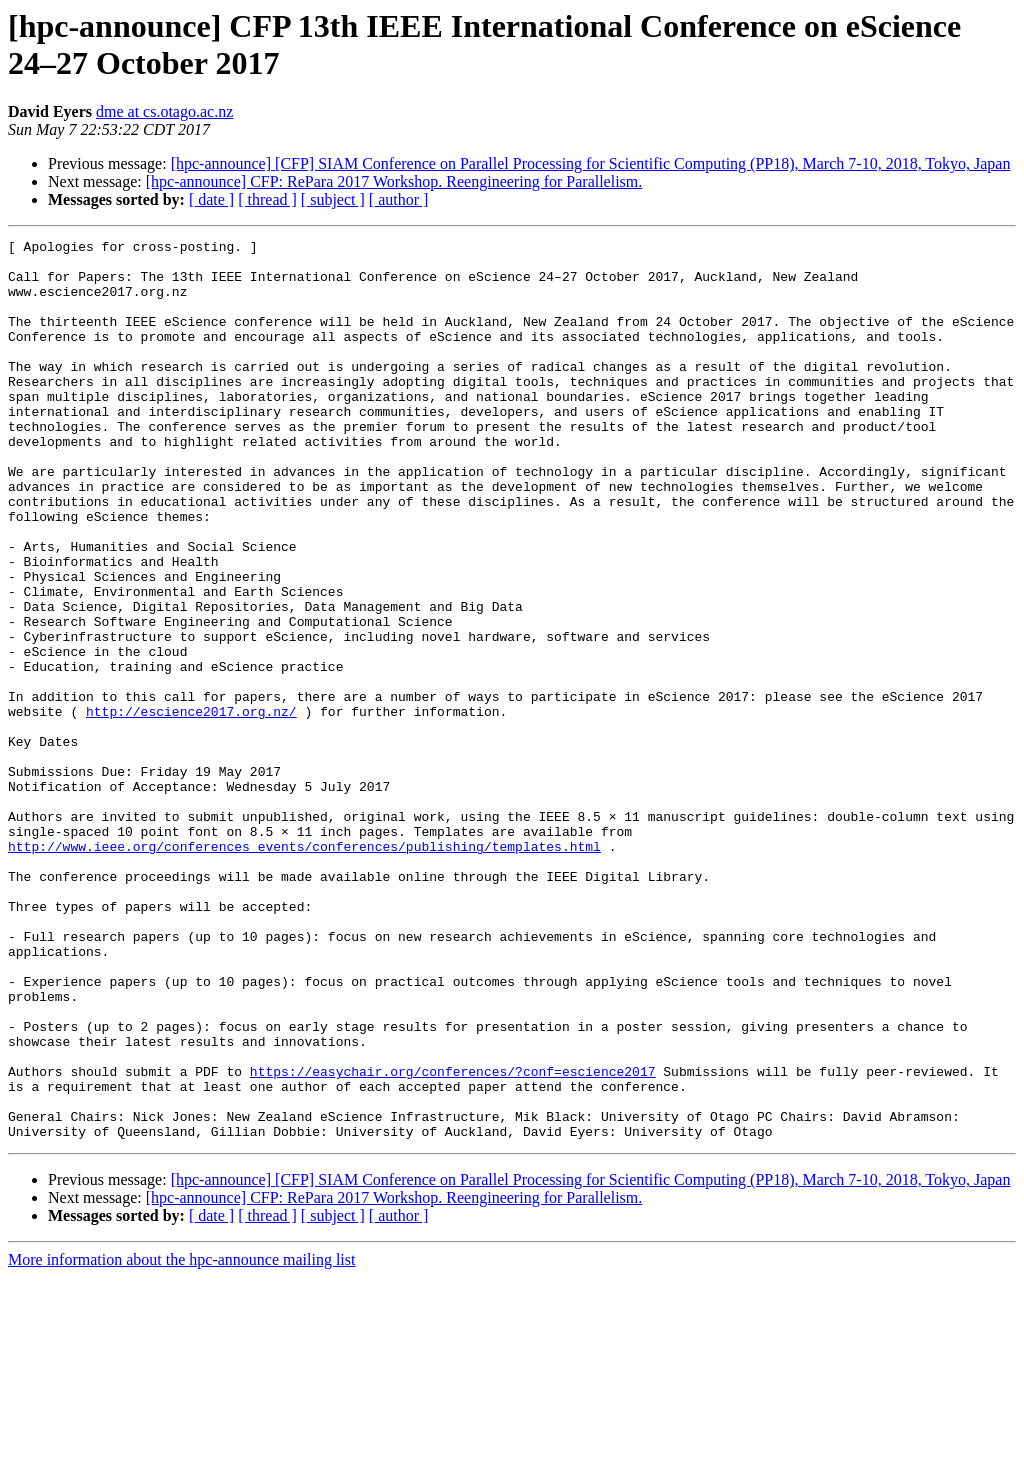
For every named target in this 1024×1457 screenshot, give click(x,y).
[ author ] (399, 199)
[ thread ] (267, 199)
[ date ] (211, 199)
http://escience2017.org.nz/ (191, 807)
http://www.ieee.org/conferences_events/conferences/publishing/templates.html (304, 969)
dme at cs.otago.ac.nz (164, 111)
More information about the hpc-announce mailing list (181, 1439)
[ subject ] (333, 199)
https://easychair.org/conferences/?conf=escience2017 (453, 1239)
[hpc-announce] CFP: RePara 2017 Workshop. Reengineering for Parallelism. (394, 181)
